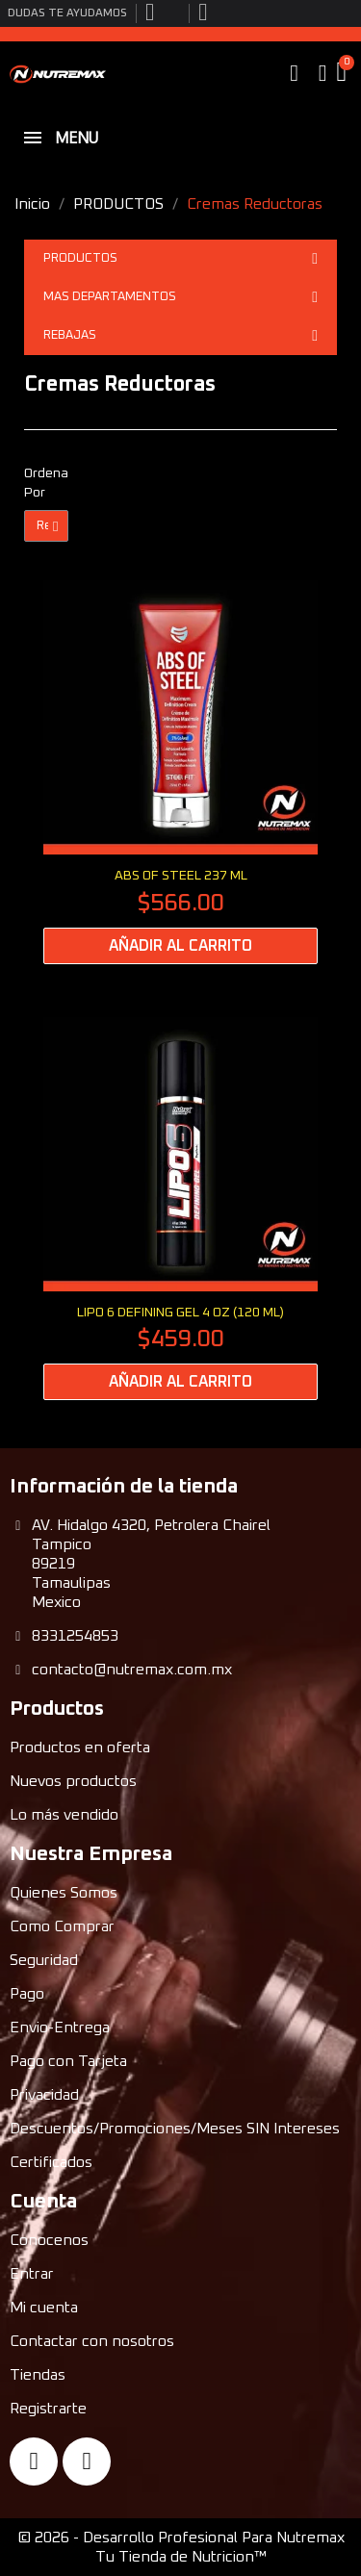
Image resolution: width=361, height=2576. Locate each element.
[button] (294, 73)
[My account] (323, 73)
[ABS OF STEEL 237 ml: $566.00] (180, 772)
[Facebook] (34, 2461)
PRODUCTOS (180, 259)
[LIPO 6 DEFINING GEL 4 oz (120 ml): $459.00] (180, 1208)
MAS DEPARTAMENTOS (180, 297)
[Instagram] (87, 2461)
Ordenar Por (46, 483)
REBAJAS (180, 336)
